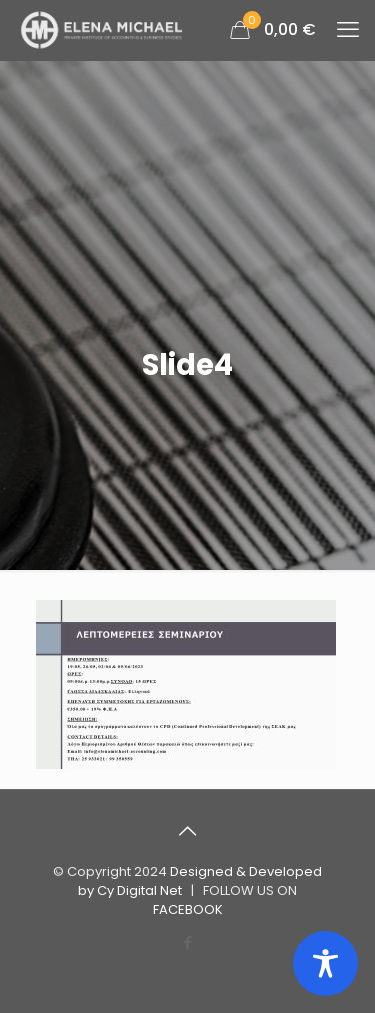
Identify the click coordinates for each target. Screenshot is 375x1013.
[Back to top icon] (188, 831)
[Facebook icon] (187, 942)
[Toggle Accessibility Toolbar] (325, 963)
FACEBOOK (188, 909)
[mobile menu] (348, 30)
